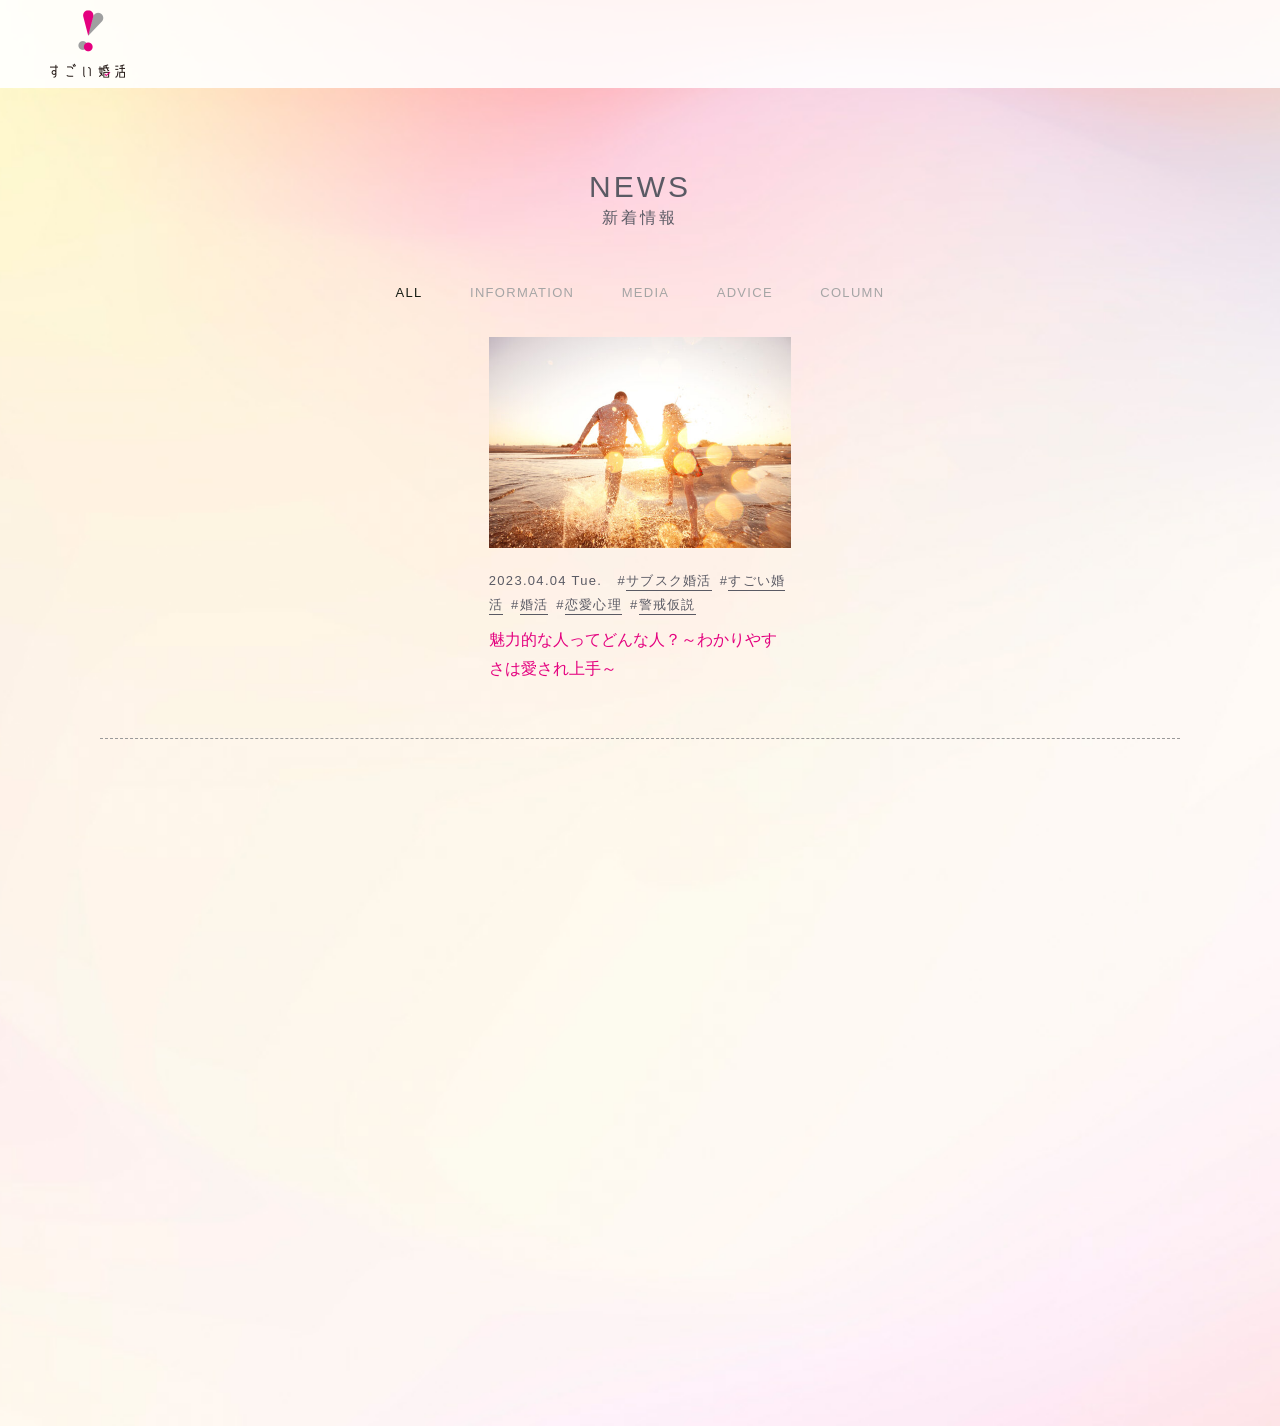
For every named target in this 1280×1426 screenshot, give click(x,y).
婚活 (534, 604)
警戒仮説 (667, 604)
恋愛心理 (593, 604)
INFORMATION (522, 292)
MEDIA (646, 292)
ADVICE (745, 292)
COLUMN (852, 292)
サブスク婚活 (669, 580)
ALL (409, 292)
